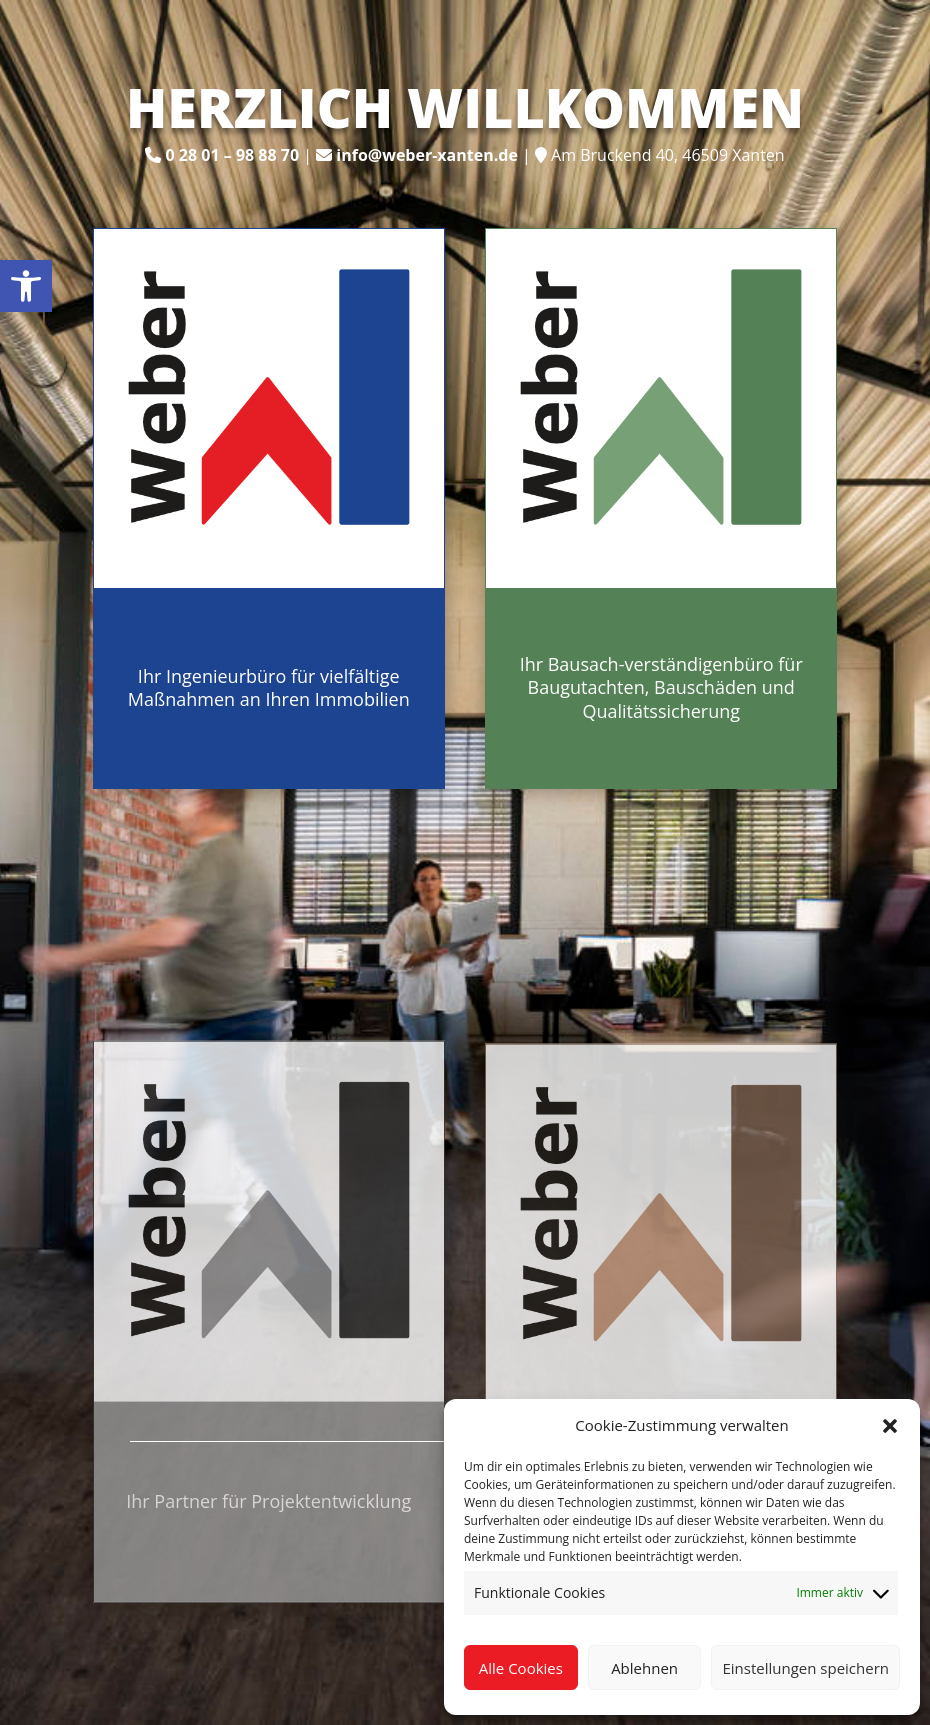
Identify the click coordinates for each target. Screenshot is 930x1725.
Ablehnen (644, 1668)
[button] (890, 1426)
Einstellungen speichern (805, 1668)
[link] (26, 286)
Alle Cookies (521, 1668)
